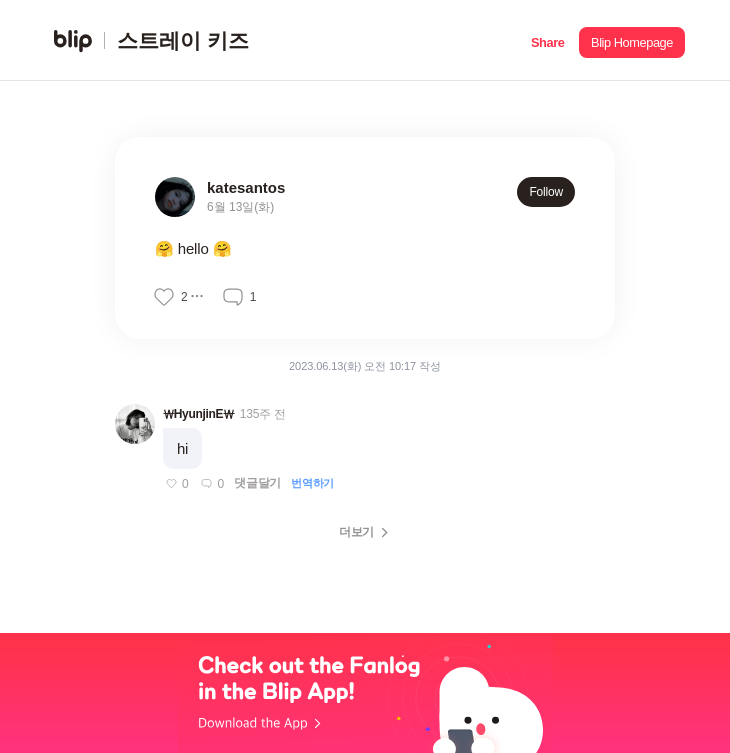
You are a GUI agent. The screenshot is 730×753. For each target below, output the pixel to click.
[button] (547, 40)
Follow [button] (546, 192)
